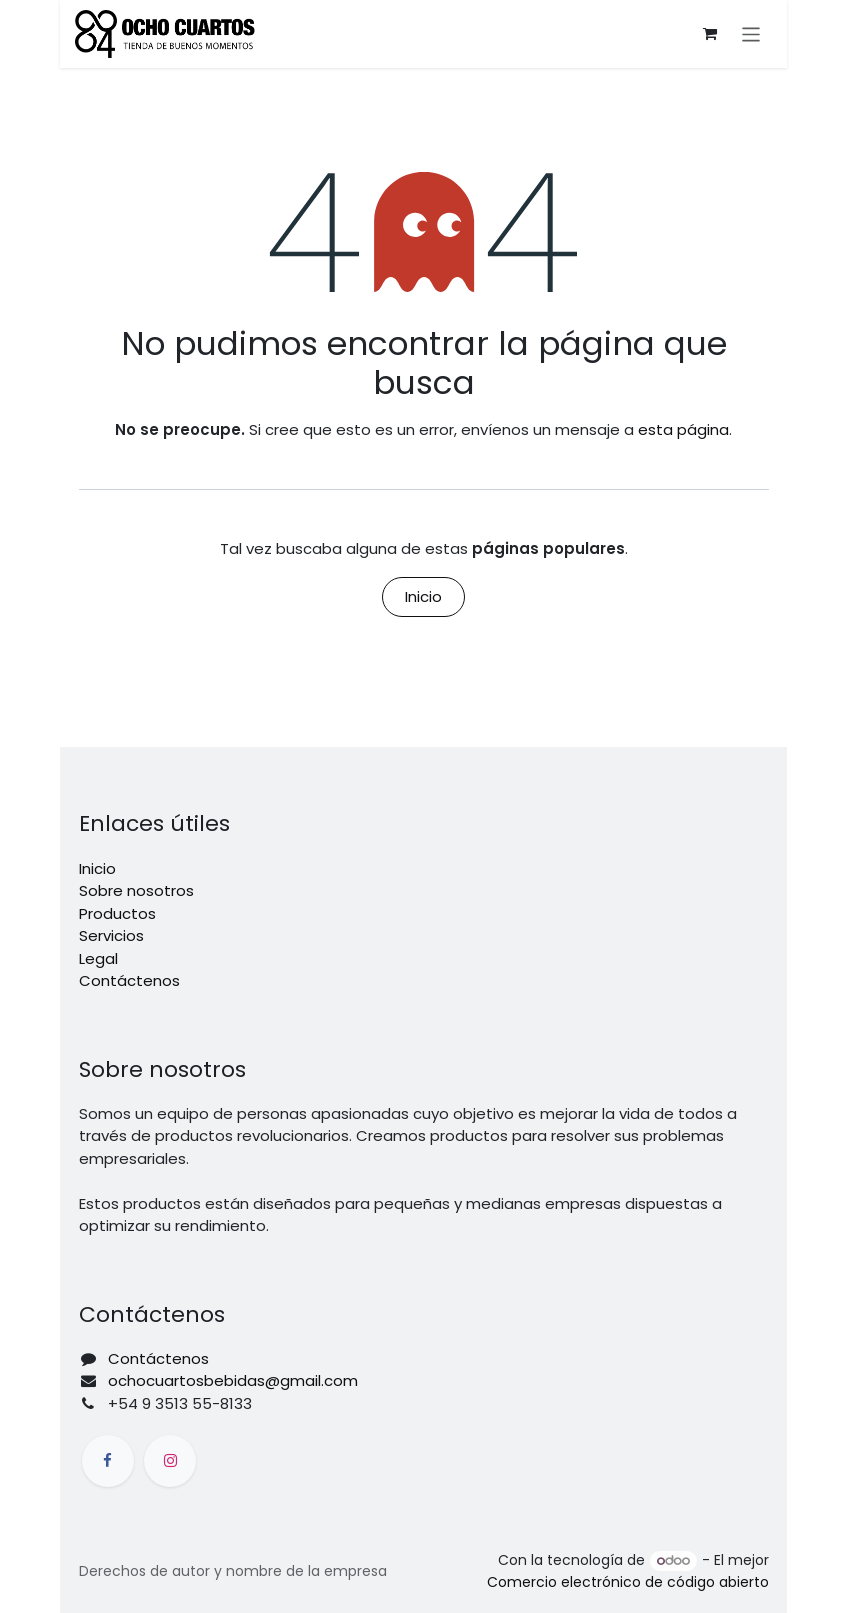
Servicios (111, 935)
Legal (98, 958)
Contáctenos (129, 980)
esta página (683, 429)
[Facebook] (108, 1461)
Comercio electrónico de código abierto (628, 1582)
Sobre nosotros (136, 890)
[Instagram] (170, 1461)
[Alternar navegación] (751, 33)
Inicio (423, 596)
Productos (117, 913)
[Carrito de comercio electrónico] (710, 34)
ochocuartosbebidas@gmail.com (233, 1380)
